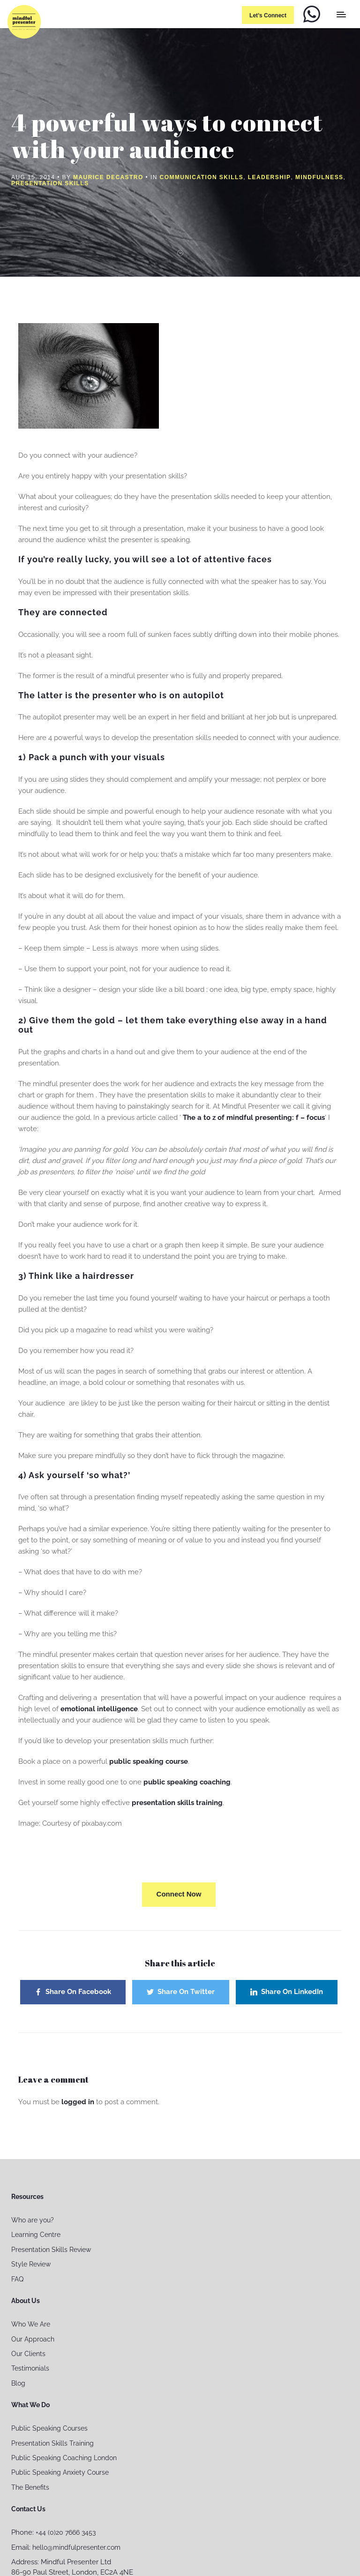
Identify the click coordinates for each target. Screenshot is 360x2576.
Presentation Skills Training (52, 2443)
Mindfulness (319, 177)
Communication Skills (202, 177)
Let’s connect (267, 15)
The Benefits (30, 2487)
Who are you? (32, 2220)
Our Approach (32, 2339)
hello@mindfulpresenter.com (76, 2547)
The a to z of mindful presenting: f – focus (254, 1117)
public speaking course (148, 1761)
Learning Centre (35, 2234)
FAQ (17, 2279)
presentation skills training (177, 1802)
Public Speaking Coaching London (64, 2458)
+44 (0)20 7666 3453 (66, 2532)
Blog (18, 2383)
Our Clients (28, 2353)
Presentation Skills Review (51, 2249)
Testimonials (30, 2368)
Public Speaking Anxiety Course (60, 2472)
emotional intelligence (99, 1709)
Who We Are (30, 2324)
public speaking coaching (186, 1782)
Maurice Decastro (108, 177)
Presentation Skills (50, 183)
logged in (77, 2102)
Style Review (31, 2264)
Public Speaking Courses (49, 2428)
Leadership (269, 177)
